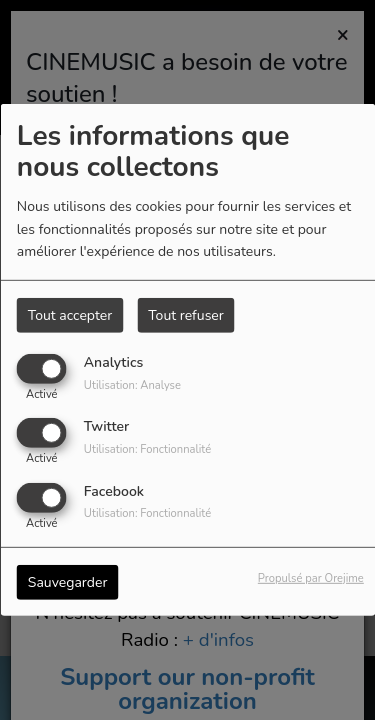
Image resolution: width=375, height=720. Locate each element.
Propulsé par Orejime (311, 577)
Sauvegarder (68, 581)
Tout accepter (70, 315)
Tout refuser (186, 315)
